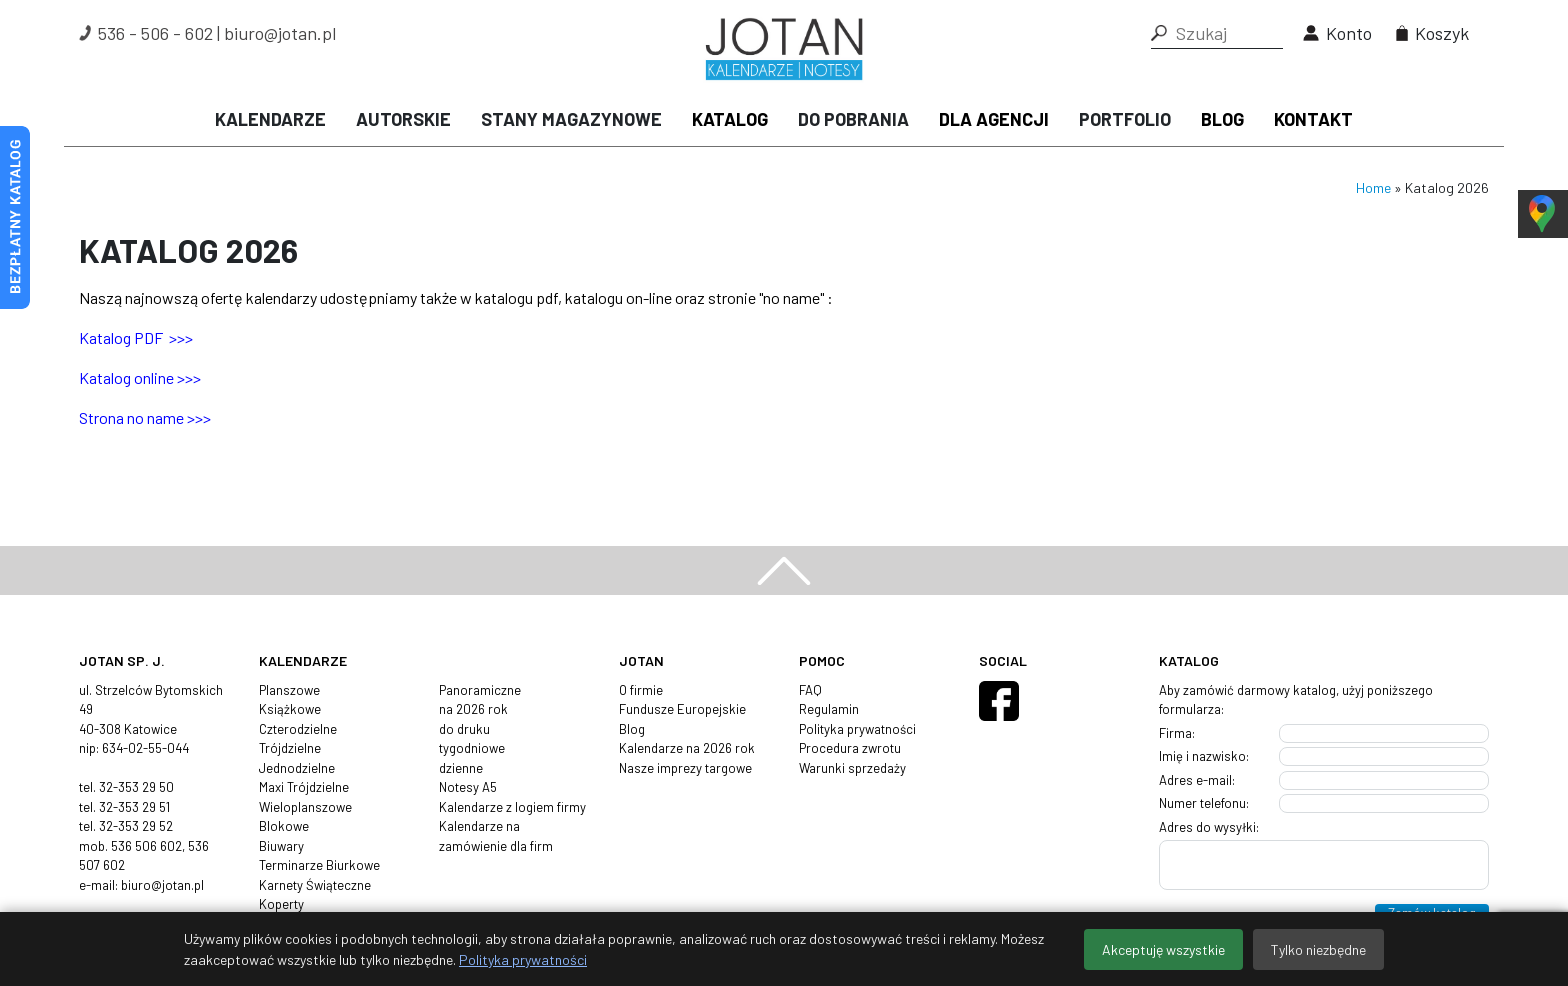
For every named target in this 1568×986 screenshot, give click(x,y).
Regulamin (829, 709)
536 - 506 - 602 (155, 33)
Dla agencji (994, 119)
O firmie (641, 690)
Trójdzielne (290, 748)
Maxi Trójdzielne (304, 787)
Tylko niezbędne (1318, 949)
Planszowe (289, 690)
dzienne (461, 768)
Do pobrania (853, 119)
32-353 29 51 (134, 807)
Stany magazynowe (571, 119)
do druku (464, 729)
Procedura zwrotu (850, 748)
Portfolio (1125, 119)
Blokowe (284, 826)
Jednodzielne (297, 768)
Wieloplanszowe (305, 807)
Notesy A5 (468, 787)
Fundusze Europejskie (682, 709)
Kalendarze (270, 119)
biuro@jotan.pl (280, 33)
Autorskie (403, 119)
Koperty (281, 904)
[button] (1159, 33)
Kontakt (1313, 119)
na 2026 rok (473, 709)
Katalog (730, 119)
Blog (1222, 119)
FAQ (810, 690)
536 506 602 (146, 846)
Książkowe (290, 709)
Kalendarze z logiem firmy (512, 807)
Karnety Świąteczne (315, 885)
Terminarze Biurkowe (319, 865)
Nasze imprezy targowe (685, 768)
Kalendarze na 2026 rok (687, 748)
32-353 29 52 (136, 826)
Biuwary (281, 846)
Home (1373, 187)
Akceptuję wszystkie (1163, 949)
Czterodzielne (298, 729)
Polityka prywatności (857, 729)
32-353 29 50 (136, 787)
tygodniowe (472, 748)
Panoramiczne (480, 690)
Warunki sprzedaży (852, 768)
